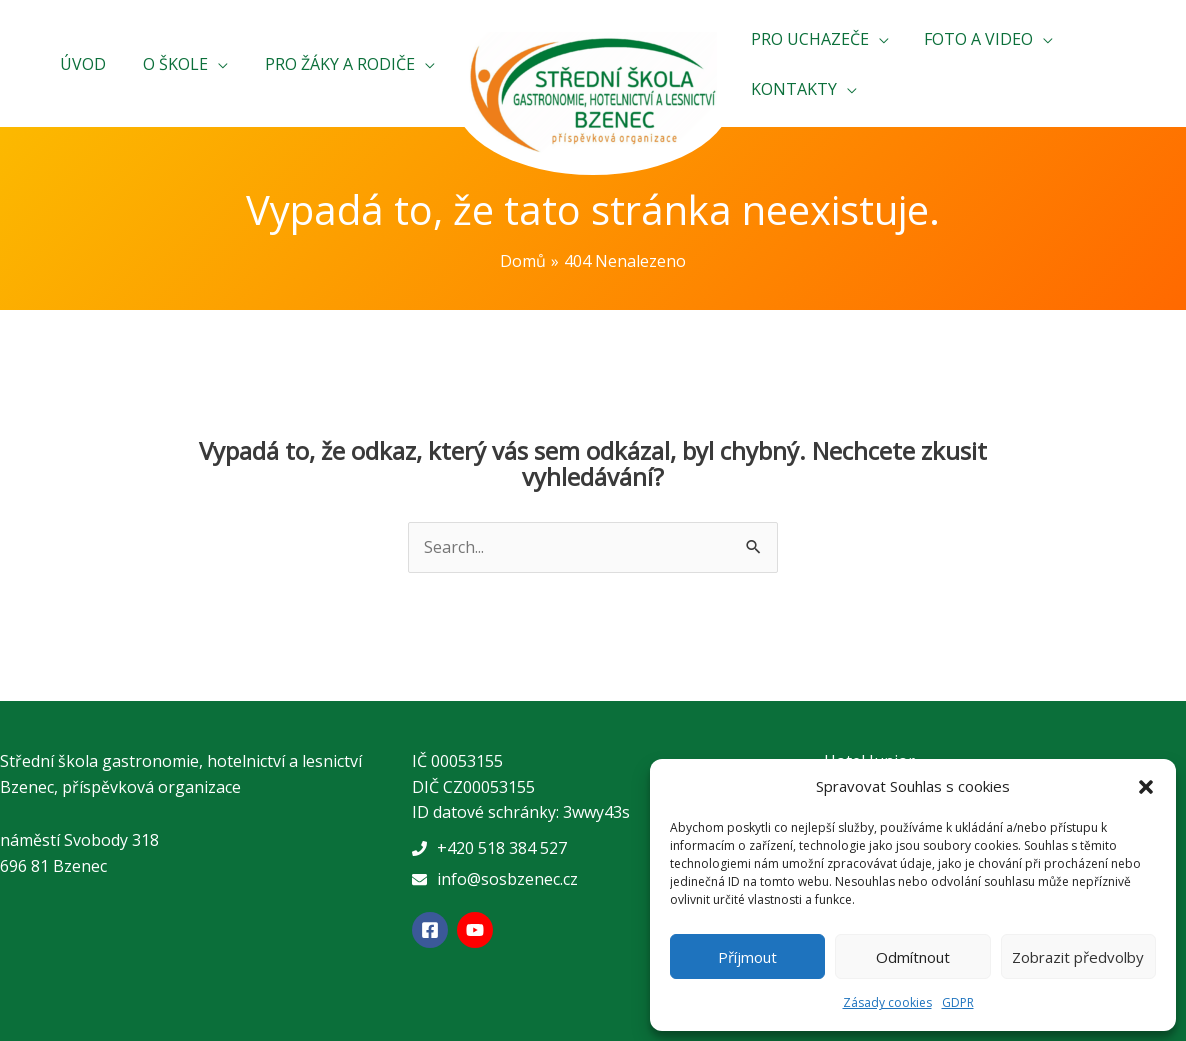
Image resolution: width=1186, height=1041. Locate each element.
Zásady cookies (887, 1002)
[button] (1146, 787)
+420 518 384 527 (502, 848)
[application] (225, 64)
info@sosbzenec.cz (507, 879)
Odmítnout (913, 957)
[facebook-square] (432, 930)
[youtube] (477, 930)
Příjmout (747, 957)
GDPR (958, 1002)
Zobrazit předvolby (1078, 957)
